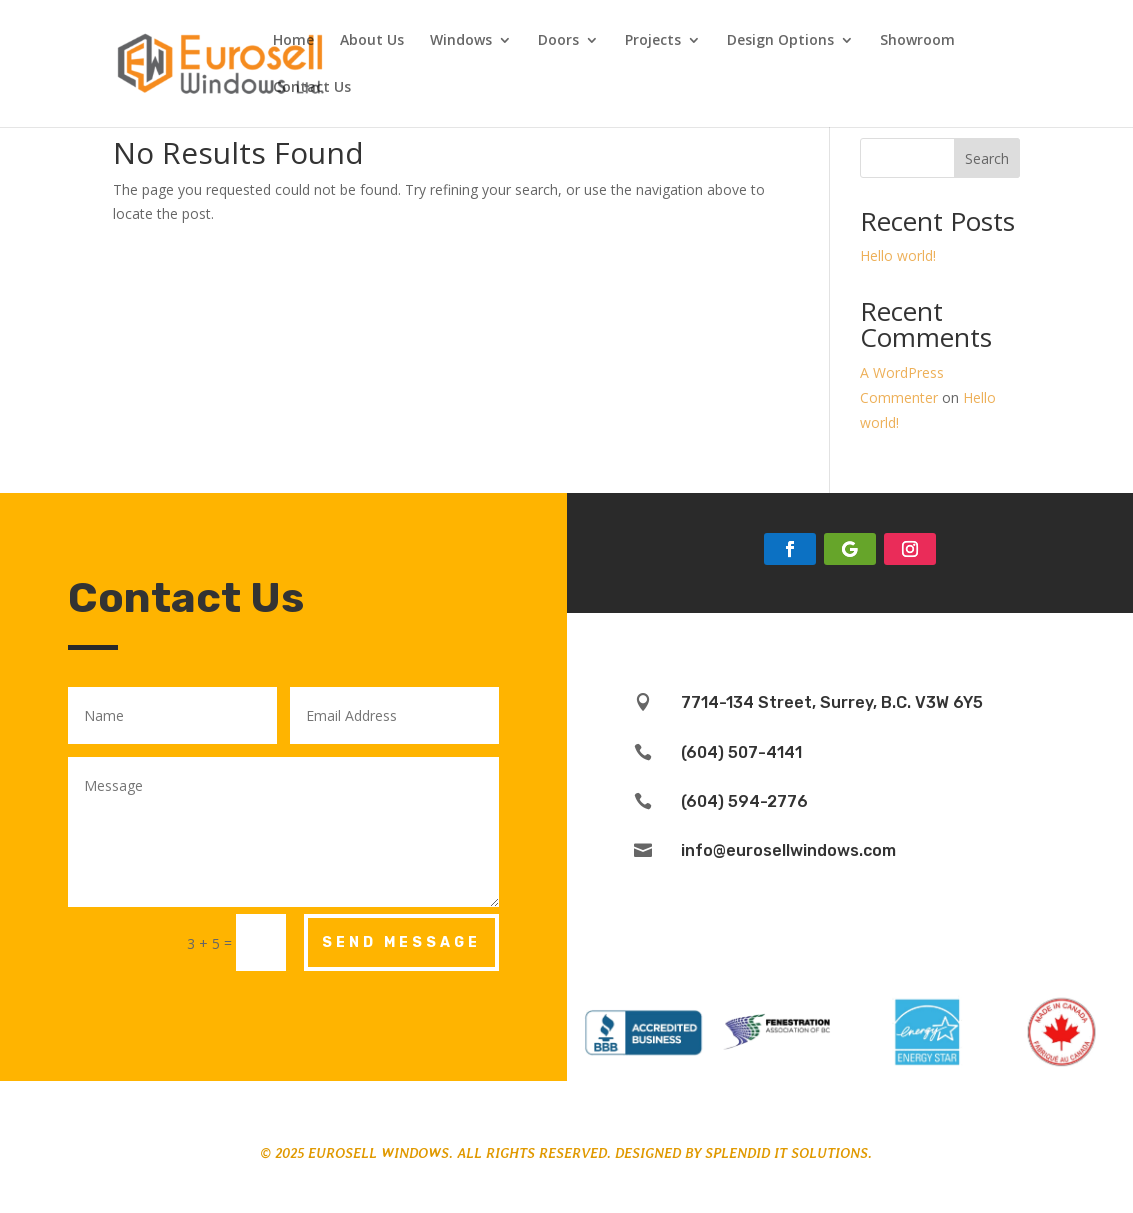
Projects (653, 41)
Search (987, 158)
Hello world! (898, 255)
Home (293, 41)
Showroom (917, 41)
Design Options (780, 41)
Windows (461, 41)
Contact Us (312, 88)
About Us (372, 41)
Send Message (401, 942)
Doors (558, 41)
